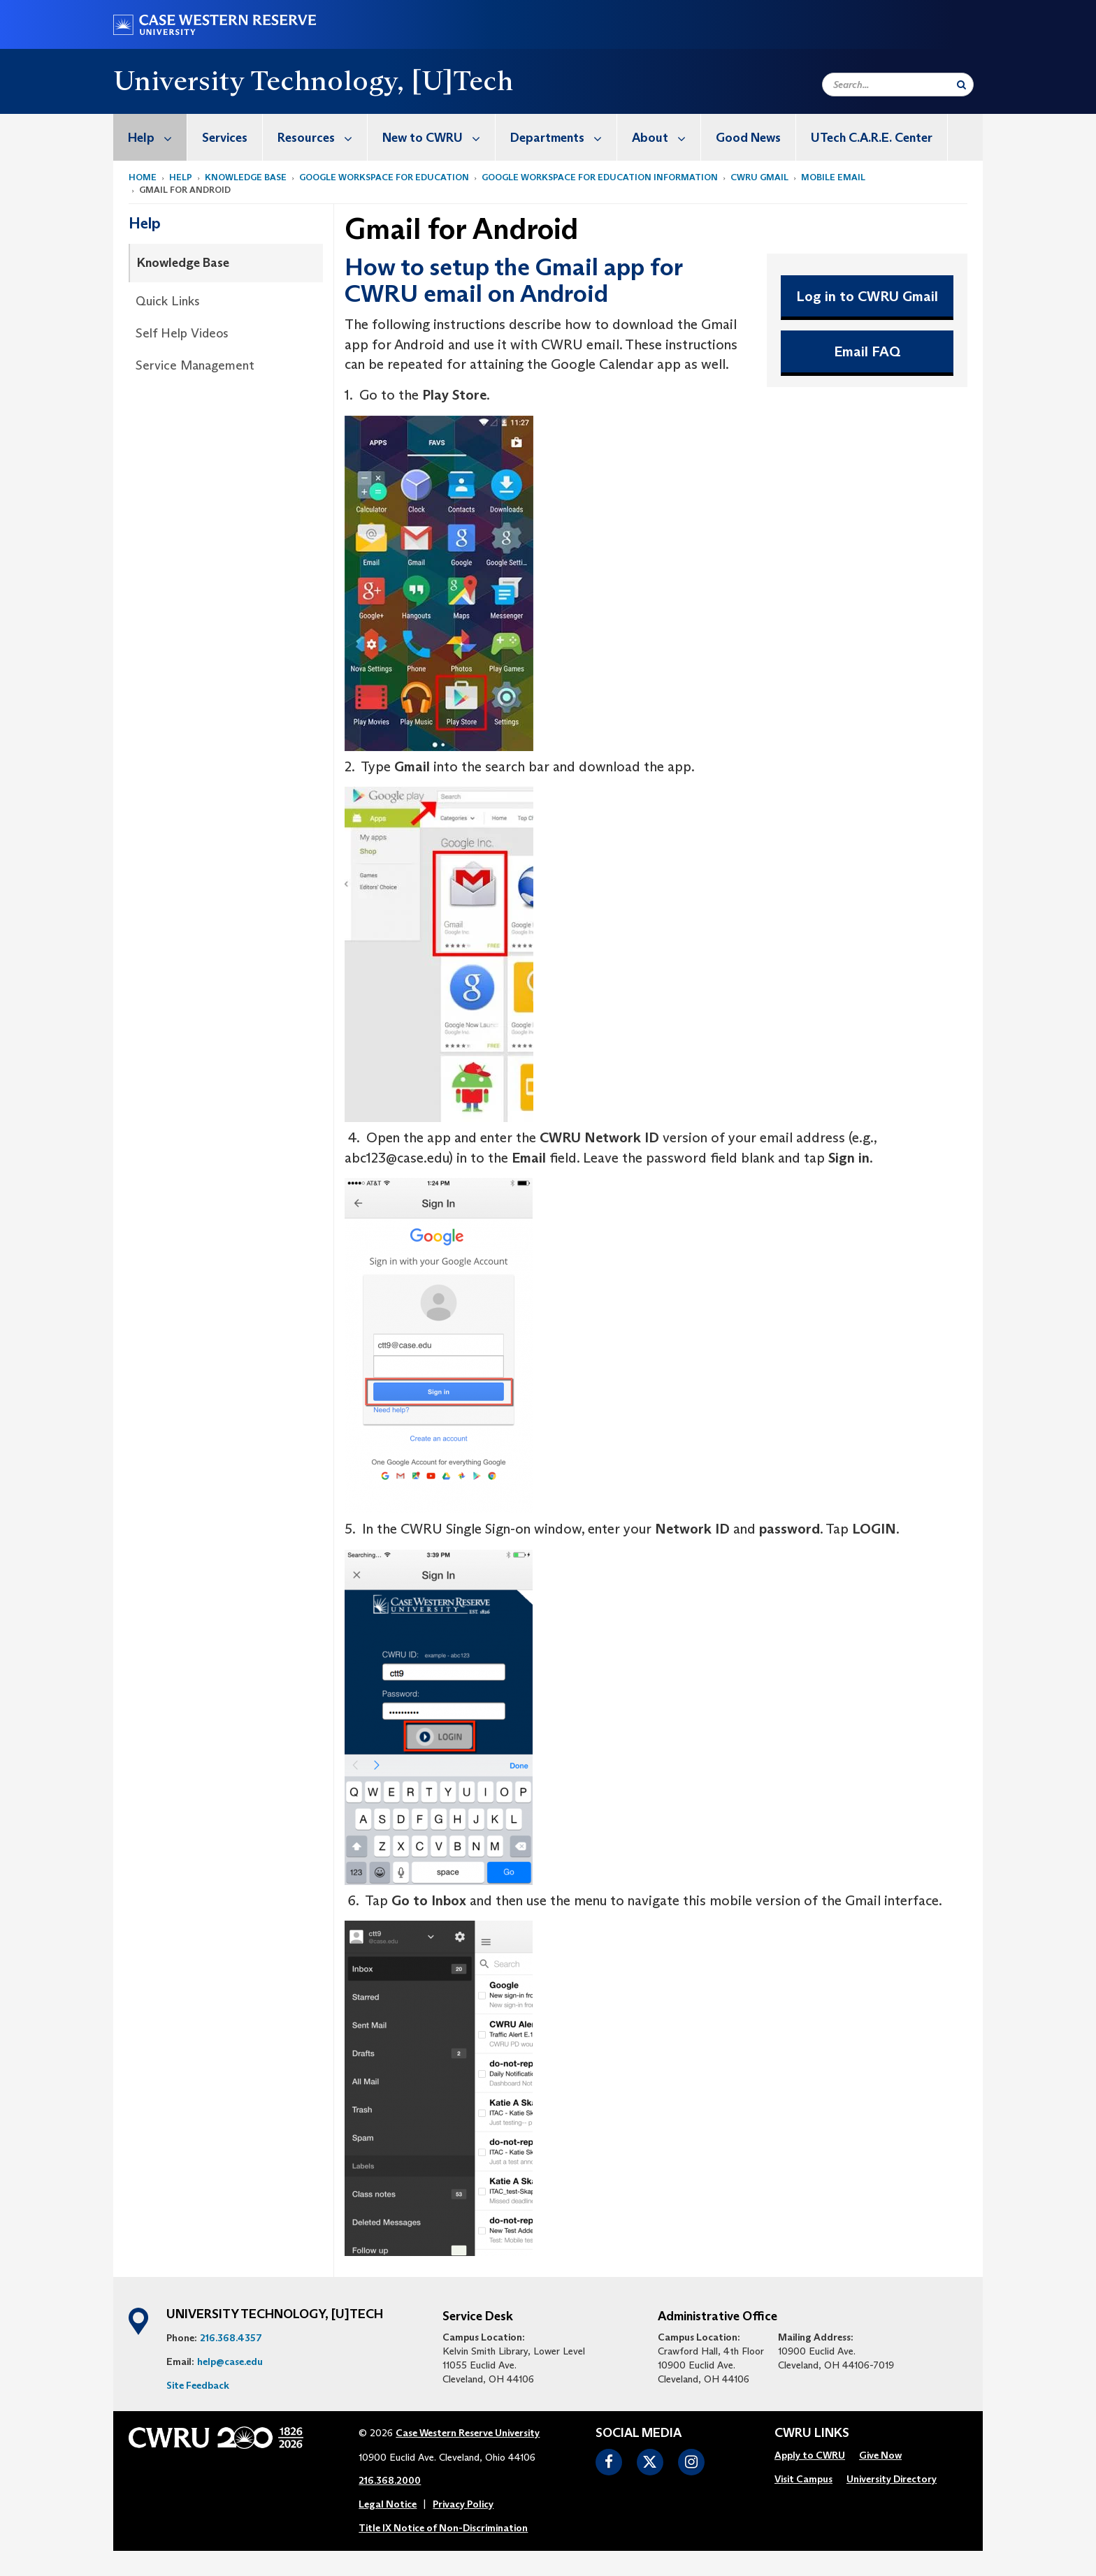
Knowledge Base (246, 177)
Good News (748, 137)
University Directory (891, 2479)
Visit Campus (803, 2479)
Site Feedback (197, 2385)
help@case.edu (230, 2361)
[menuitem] (150, 137)
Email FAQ (867, 351)
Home (143, 177)
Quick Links (168, 301)
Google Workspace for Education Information (600, 177)
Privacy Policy (463, 2504)
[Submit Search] (961, 84)
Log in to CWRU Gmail (867, 296)
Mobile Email (833, 177)
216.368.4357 (231, 2337)
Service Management (195, 365)
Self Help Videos (182, 333)
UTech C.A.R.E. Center (871, 137)
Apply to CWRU (809, 2455)
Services (224, 137)
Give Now (880, 2455)
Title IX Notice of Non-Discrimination (443, 2528)
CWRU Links (811, 2433)
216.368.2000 (390, 2480)
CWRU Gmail (759, 177)
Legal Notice (388, 2504)
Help (157, 137)
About (666, 137)
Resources (322, 137)
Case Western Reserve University (468, 2432)
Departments (563, 137)
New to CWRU (438, 137)
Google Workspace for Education (384, 177)
